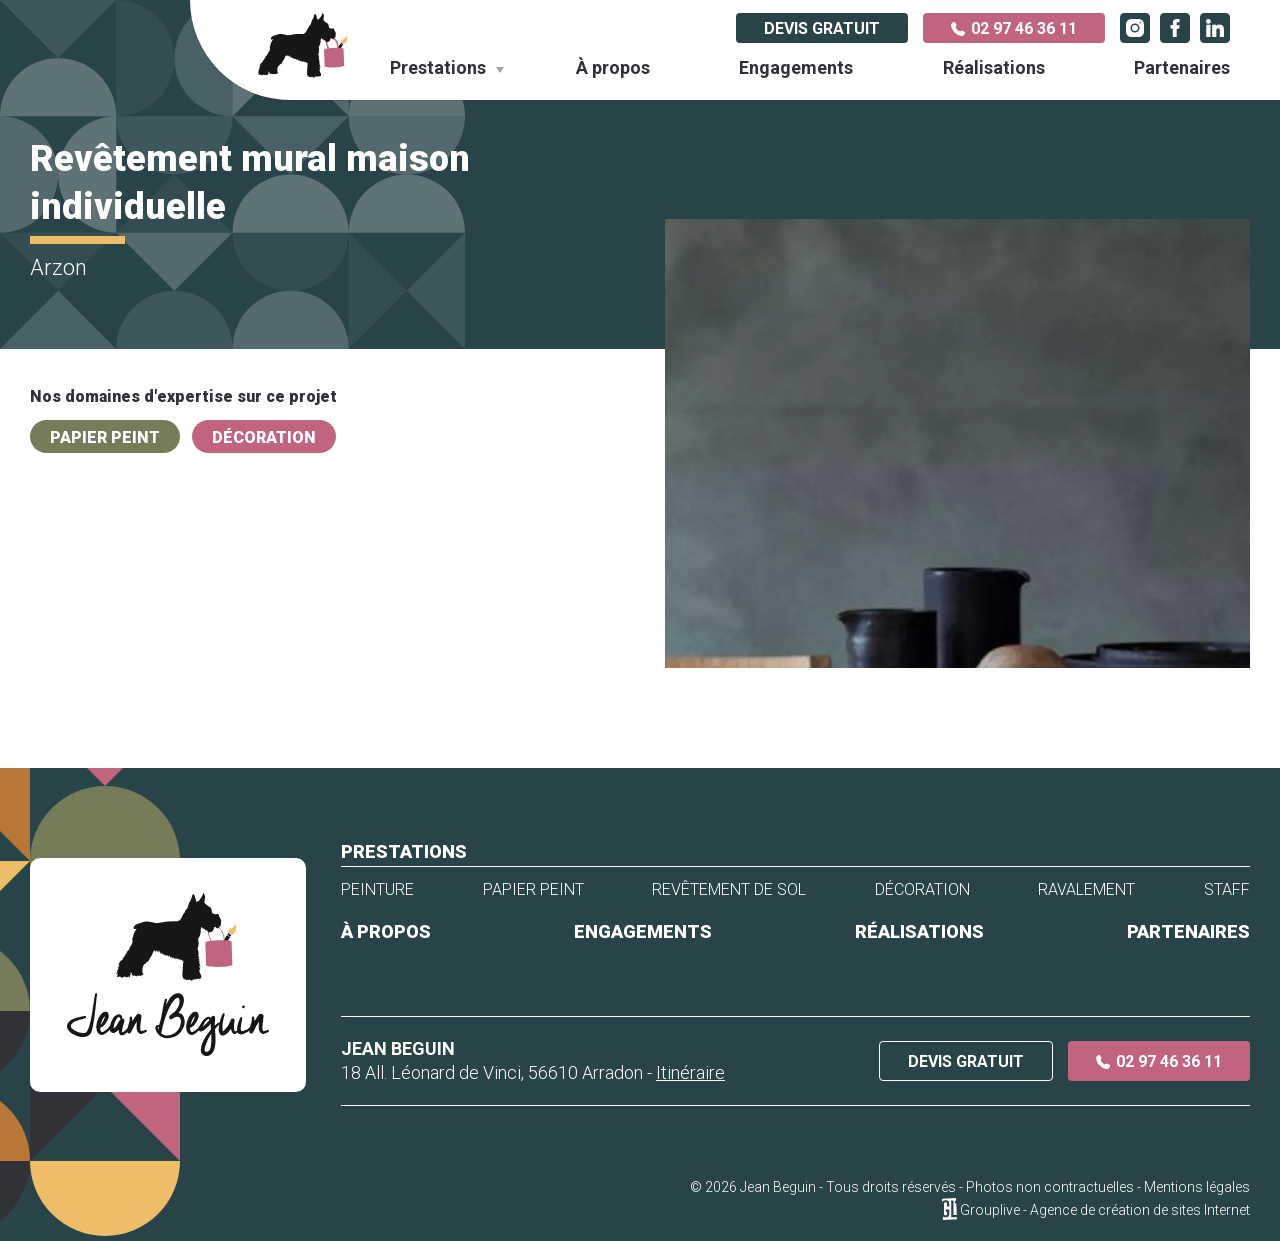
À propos (613, 67)
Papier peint (105, 437)
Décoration (264, 437)
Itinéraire (690, 1072)
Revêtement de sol (729, 890)
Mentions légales (1197, 1187)
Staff (1227, 890)
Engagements (796, 67)
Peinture (377, 890)
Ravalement (1086, 890)
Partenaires (1182, 67)
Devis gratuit (822, 28)
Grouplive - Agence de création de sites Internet (1105, 1210)
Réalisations (994, 67)
